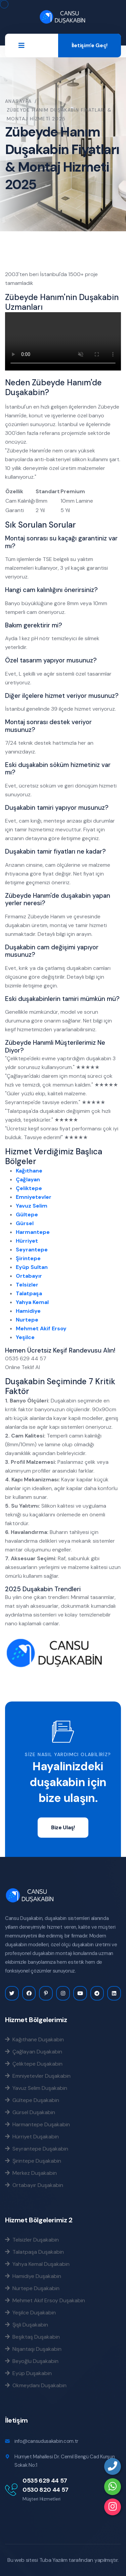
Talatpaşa (29, 1293)
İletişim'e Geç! (90, 45)
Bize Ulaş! (63, 1827)
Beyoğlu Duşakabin (31, 2361)
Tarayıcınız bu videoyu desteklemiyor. (63, 341)
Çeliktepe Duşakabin (33, 2063)
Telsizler (27, 1284)
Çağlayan (28, 1179)
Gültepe (27, 1214)
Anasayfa (18, 101)
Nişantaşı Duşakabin (33, 2348)
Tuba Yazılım (53, 2560)
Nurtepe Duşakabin (32, 2288)
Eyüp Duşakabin (28, 2373)
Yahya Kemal (32, 1302)
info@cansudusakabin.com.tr (46, 2441)
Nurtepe (27, 1319)
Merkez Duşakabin (31, 2172)
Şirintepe (28, 1258)
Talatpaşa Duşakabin (34, 2251)
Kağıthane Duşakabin (34, 2039)
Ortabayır (29, 1275)
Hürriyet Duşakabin (32, 2136)
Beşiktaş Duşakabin (32, 2336)
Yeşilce (25, 1337)
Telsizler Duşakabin (32, 2239)
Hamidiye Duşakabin (33, 2276)
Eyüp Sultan (32, 1267)
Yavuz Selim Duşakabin (36, 2088)
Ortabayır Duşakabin (34, 2185)
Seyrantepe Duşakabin (36, 2148)
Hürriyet (27, 1240)
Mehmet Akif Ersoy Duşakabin (45, 2300)
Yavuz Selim (31, 1205)
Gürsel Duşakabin (30, 2112)
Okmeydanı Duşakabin (36, 2385)
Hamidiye (28, 1310)
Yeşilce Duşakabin (30, 2312)
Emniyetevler (33, 1197)
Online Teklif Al (22, 1367)
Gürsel (25, 1223)
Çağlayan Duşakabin (33, 2051)
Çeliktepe (29, 1188)
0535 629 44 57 (45, 2481)
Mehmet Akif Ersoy (41, 1328)
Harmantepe (33, 1232)
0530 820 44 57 (46, 2490)
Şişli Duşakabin (26, 2324)
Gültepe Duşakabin (32, 2100)
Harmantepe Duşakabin (37, 2124)
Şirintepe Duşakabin (33, 2160)
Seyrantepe (32, 1249)
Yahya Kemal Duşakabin (37, 2264)
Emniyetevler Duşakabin (38, 2075)
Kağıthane (29, 1170)
